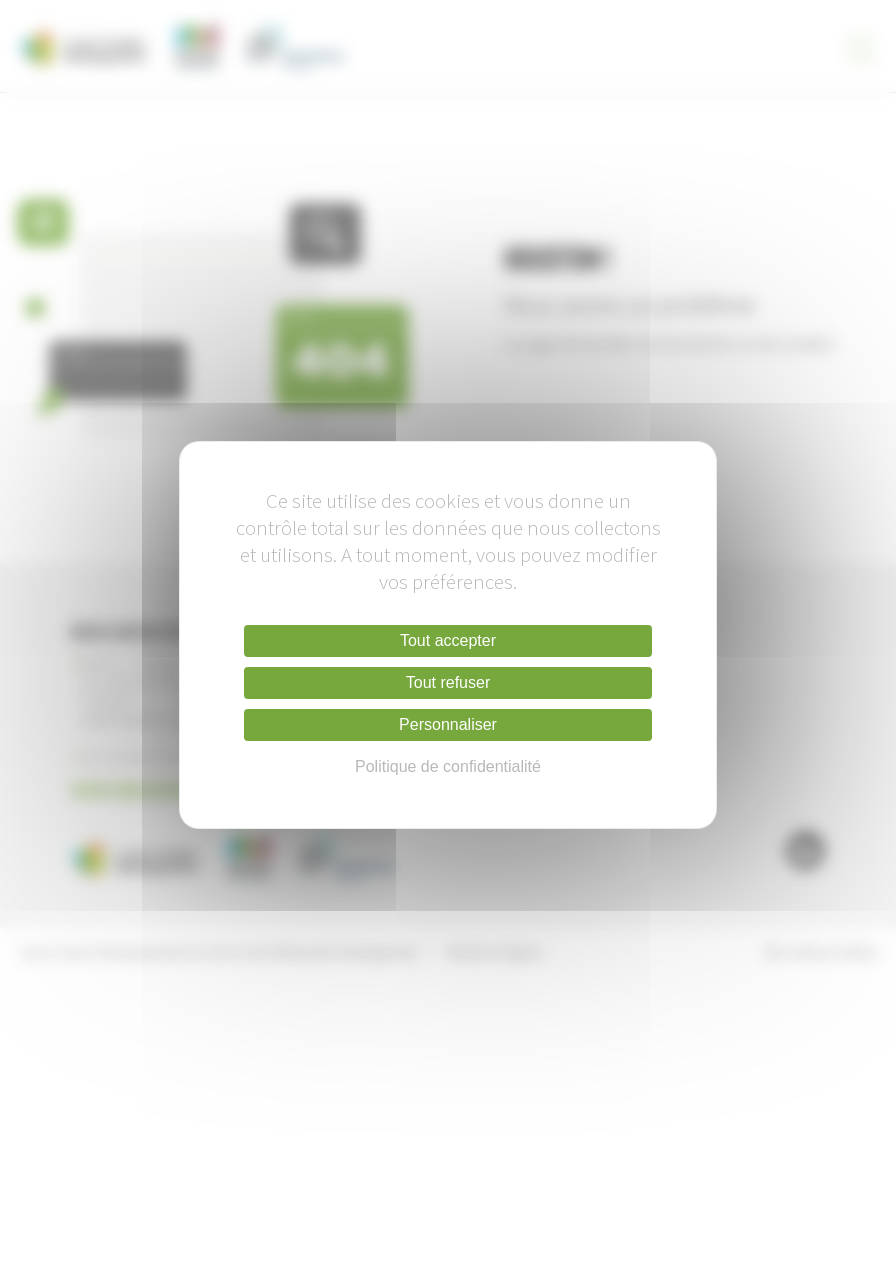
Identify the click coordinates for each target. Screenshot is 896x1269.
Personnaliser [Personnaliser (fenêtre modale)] (448, 724)
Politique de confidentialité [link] (448, 766)
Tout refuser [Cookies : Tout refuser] (448, 682)
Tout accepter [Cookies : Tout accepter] (448, 640)
